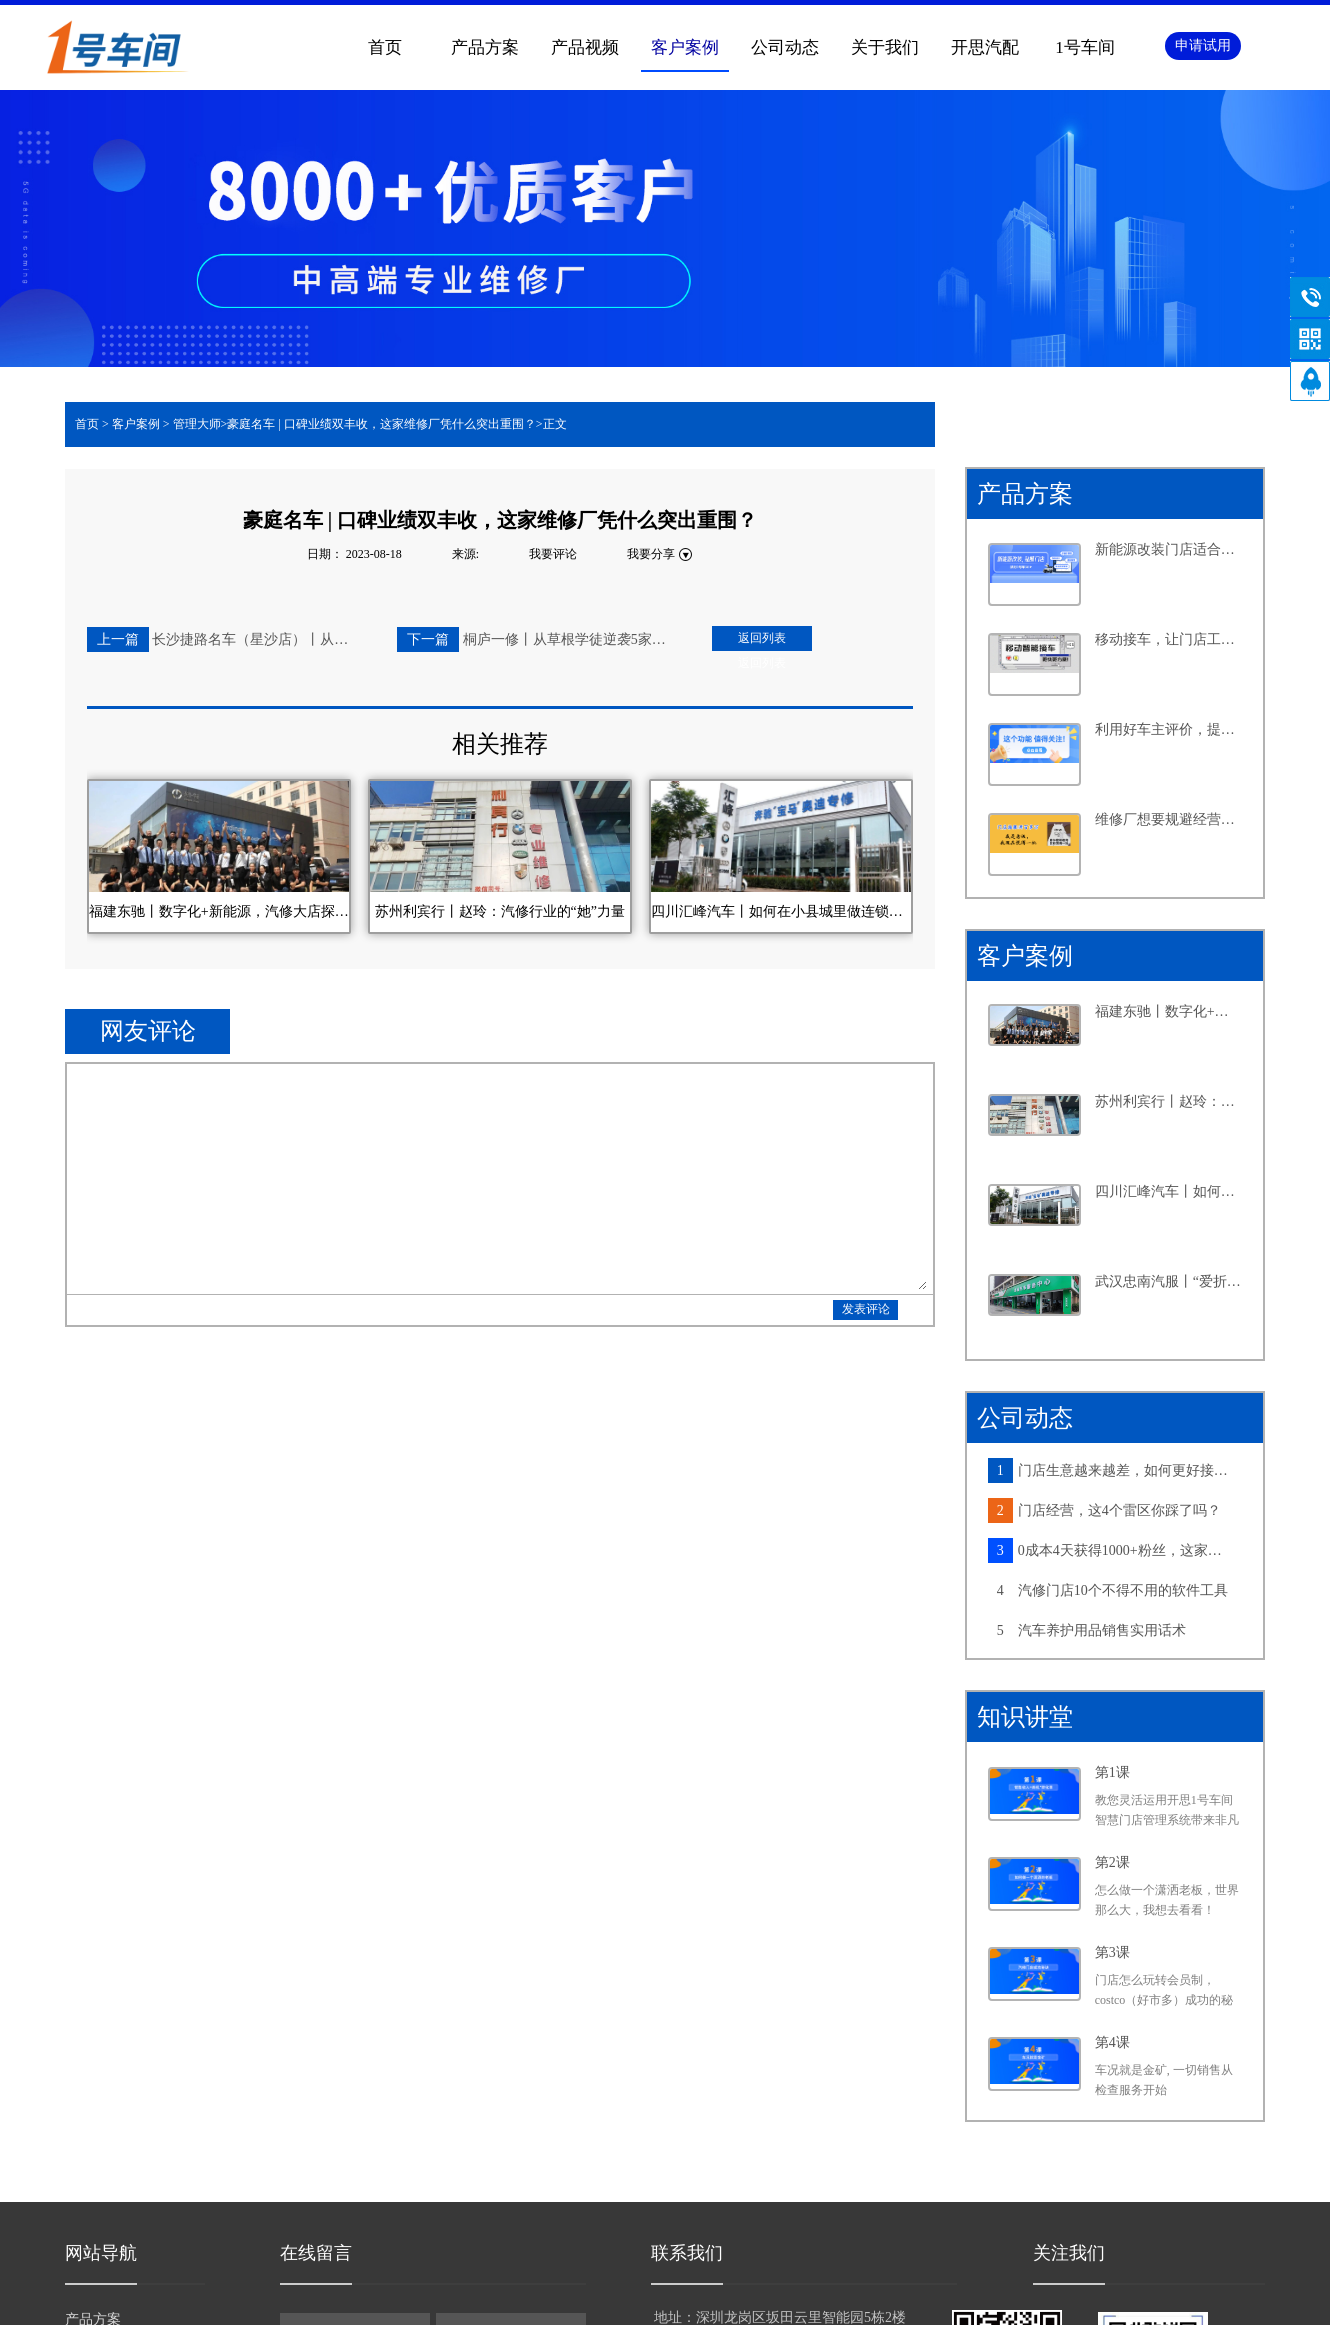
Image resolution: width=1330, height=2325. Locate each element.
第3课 (1112, 1952)
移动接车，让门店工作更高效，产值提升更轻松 (1169, 639)
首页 (385, 47)
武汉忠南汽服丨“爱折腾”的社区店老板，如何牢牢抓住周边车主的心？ (1169, 1281)
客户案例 (136, 424)
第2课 (1112, 1862)
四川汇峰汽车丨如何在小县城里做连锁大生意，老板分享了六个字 (1169, 1191)
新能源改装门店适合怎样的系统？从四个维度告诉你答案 (1169, 549)
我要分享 (651, 554)
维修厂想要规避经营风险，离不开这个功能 (1169, 819)
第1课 (1112, 1772)
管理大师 (197, 424)
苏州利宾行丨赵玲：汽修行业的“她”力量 (1169, 1101)
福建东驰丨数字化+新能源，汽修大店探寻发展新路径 (1169, 1011)
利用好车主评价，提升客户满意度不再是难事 (1169, 729)
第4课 (1112, 2042)
